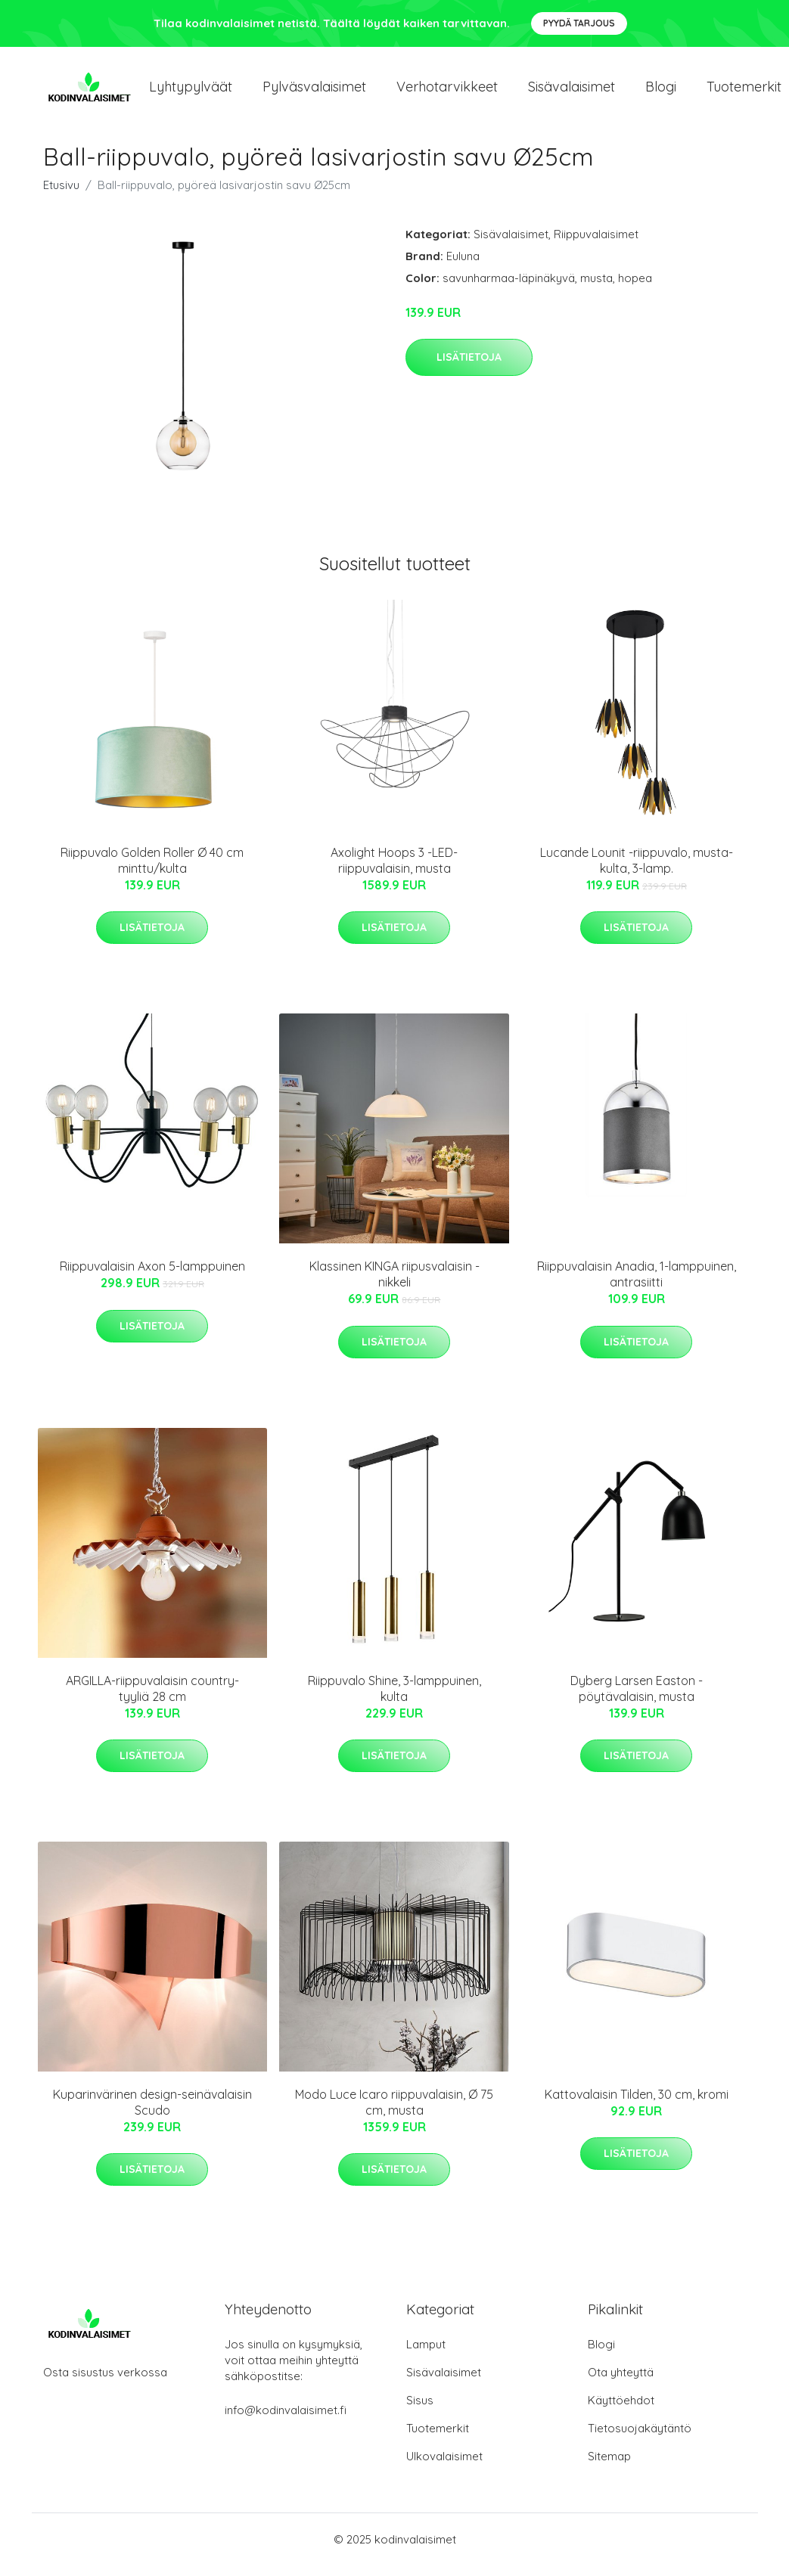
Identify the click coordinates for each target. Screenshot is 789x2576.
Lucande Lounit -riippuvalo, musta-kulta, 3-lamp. (636, 870)
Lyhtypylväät (190, 92)
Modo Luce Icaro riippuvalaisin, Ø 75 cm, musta (394, 2112)
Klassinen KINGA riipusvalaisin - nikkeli (394, 1284)
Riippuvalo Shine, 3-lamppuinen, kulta (394, 1699)
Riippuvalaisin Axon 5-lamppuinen (152, 1276)
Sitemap (609, 2467)
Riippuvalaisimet (596, 244)
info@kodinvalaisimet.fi (285, 2420)
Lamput (426, 2355)
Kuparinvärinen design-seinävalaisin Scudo (152, 2112)
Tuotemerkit (437, 2439)
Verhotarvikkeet (447, 92)
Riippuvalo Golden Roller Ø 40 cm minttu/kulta (152, 870)
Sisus (419, 2411)
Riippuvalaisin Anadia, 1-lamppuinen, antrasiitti (636, 1284)
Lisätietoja (469, 367)
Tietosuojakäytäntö (639, 2439)
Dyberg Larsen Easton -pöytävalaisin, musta (636, 1699)
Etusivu (61, 195)
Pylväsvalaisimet (314, 92)
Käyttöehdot (621, 2411)
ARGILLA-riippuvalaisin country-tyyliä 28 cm (152, 1699)
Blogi (660, 92)
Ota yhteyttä (621, 2383)
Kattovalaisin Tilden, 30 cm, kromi (636, 2104)
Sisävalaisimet (571, 92)
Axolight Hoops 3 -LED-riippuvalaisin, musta (394, 870)
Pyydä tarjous (579, 23)
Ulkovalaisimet (444, 2467)
